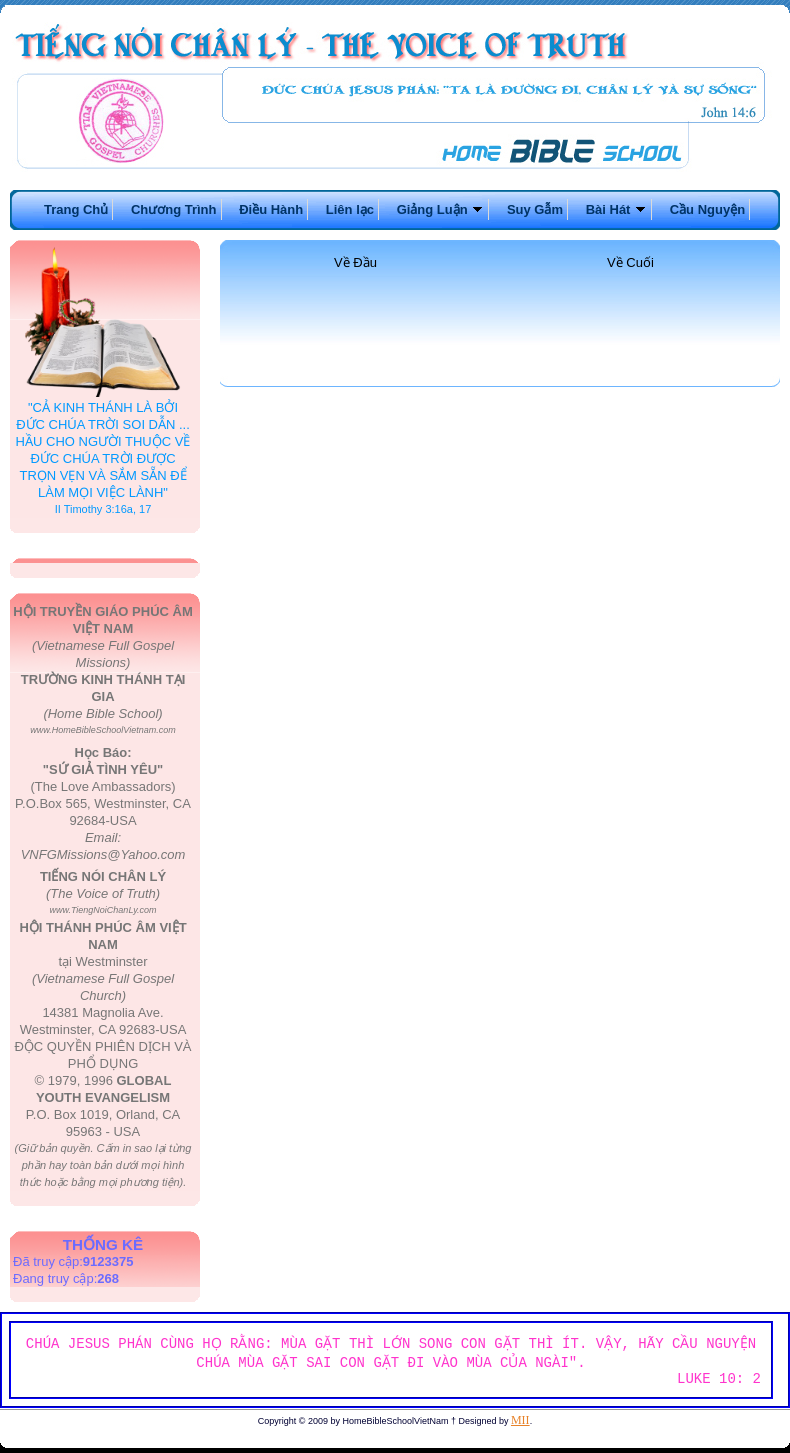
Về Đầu (355, 262)
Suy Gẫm (535, 209)
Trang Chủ (76, 209)
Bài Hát (616, 209)
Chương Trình (174, 209)
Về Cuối (630, 262)
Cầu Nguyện (707, 209)
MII (520, 1420)
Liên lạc (350, 209)
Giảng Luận (441, 209)
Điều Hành (271, 209)
